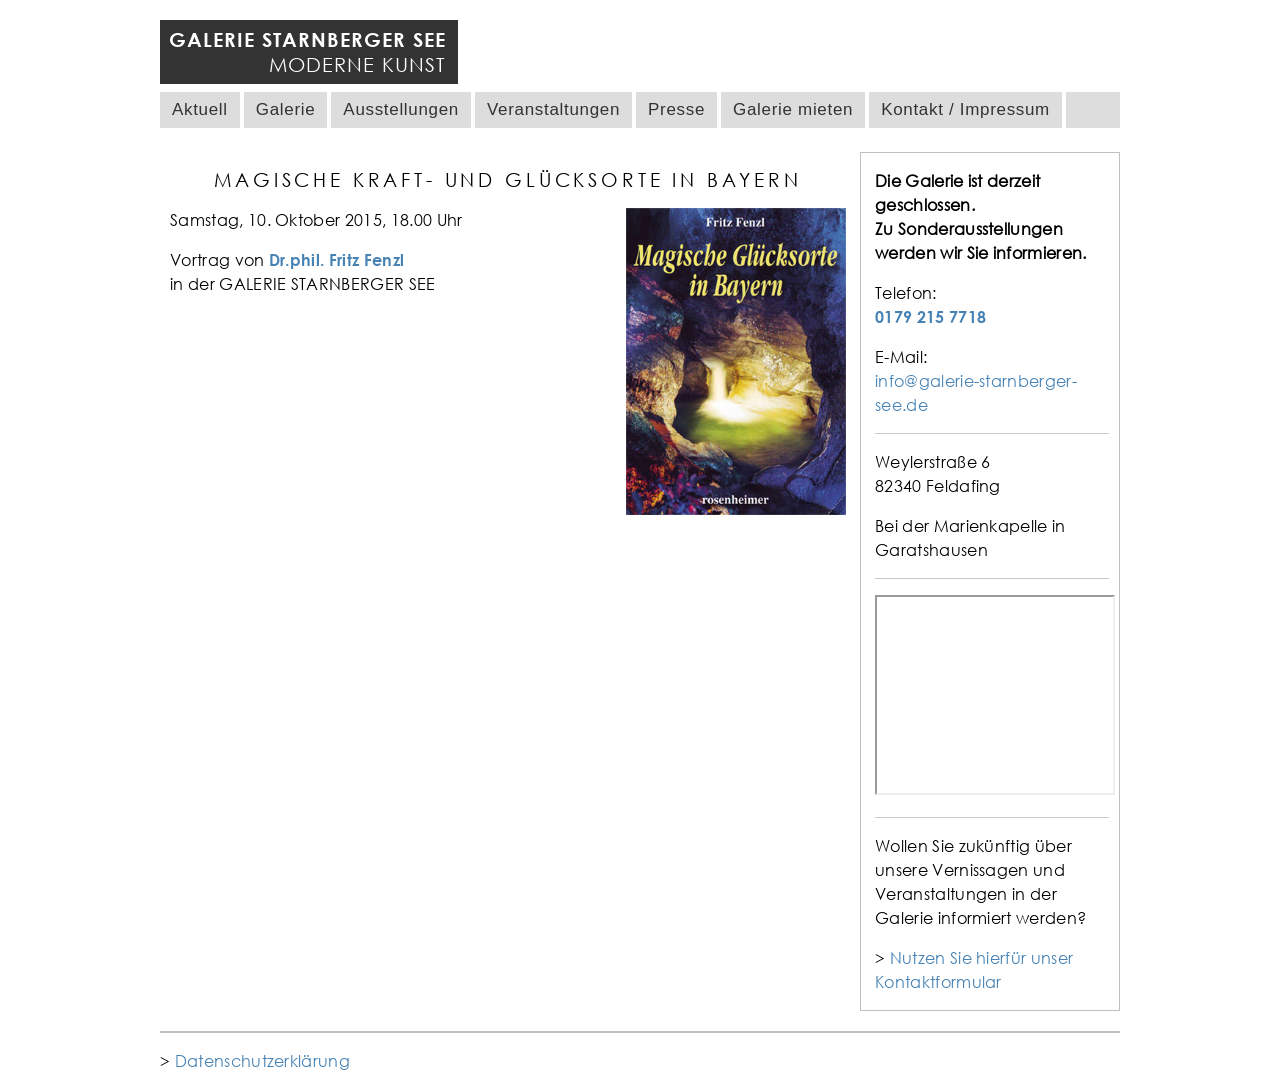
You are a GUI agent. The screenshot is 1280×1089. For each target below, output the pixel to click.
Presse (676, 109)
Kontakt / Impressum (965, 109)
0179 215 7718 (930, 317)
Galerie (286, 109)
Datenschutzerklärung (262, 1061)
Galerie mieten (793, 109)
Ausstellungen (401, 109)
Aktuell (200, 109)
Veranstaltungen (553, 109)
